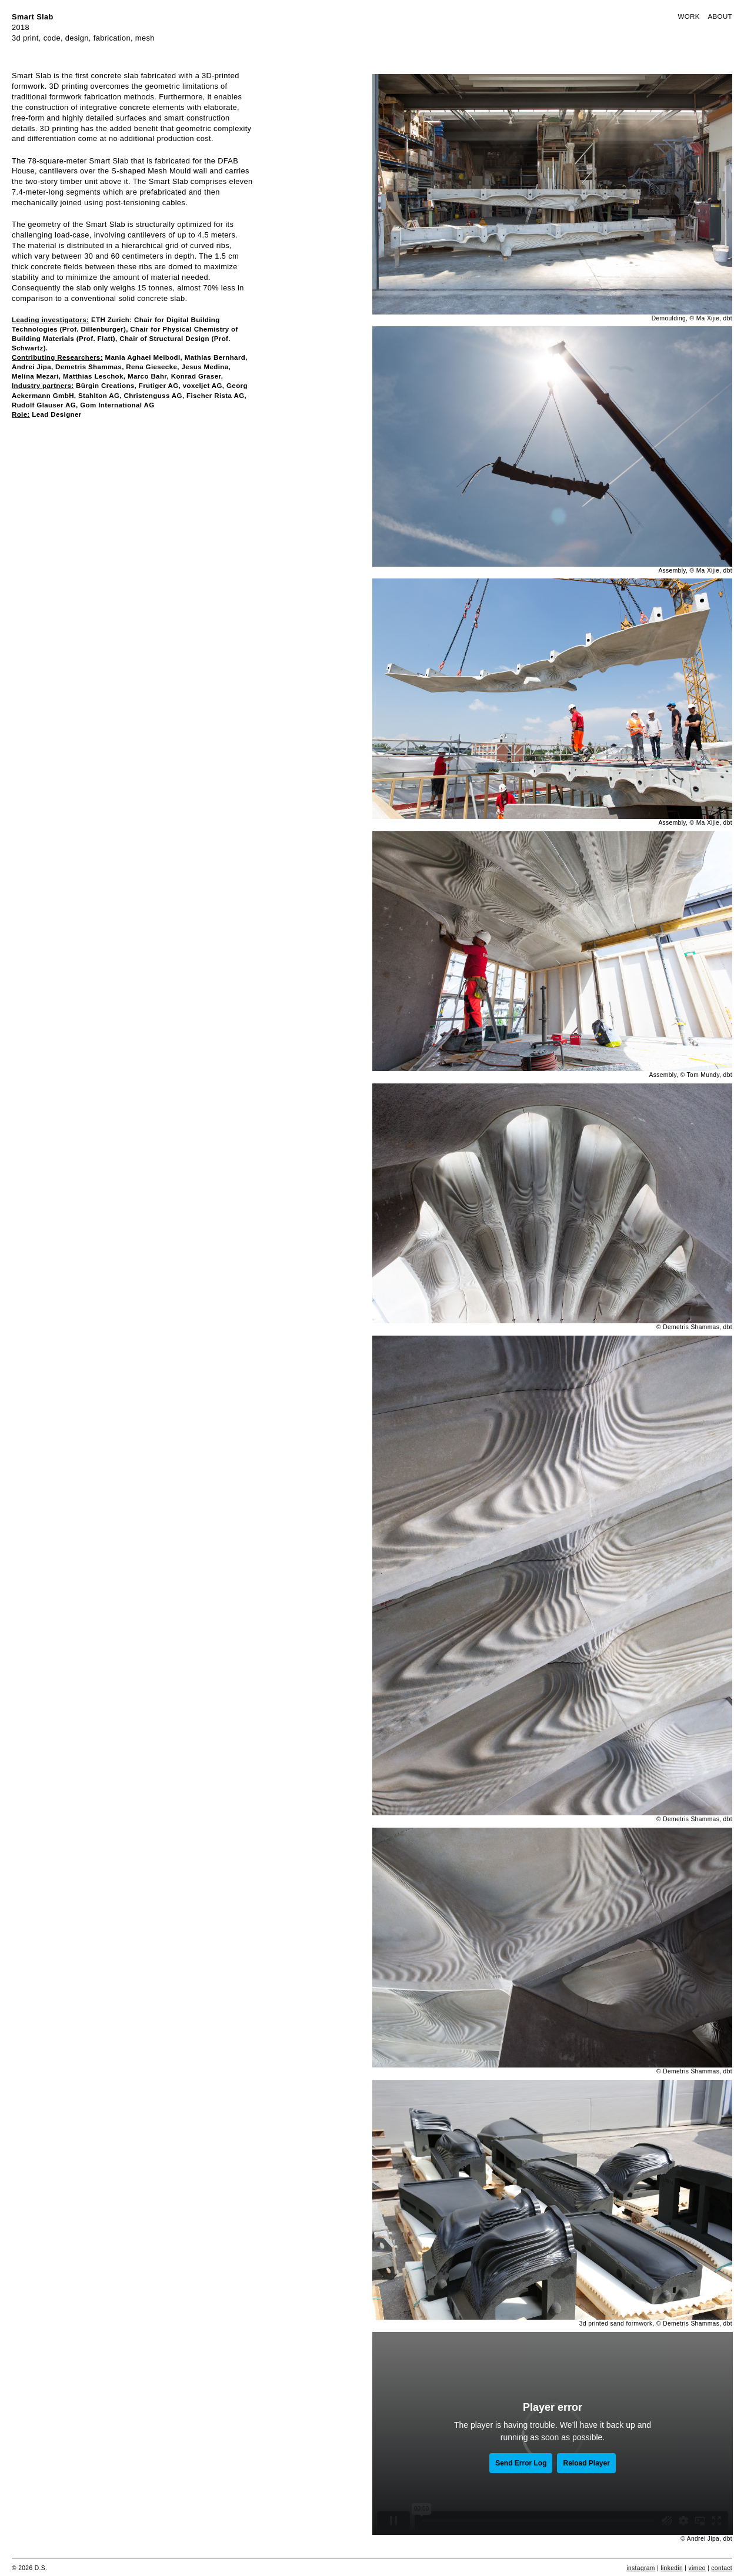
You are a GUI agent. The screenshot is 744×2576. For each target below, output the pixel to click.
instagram (640, 2568)
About (720, 16)
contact (721, 2568)
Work (688, 16)
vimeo (697, 2568)
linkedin (671, 2568)
